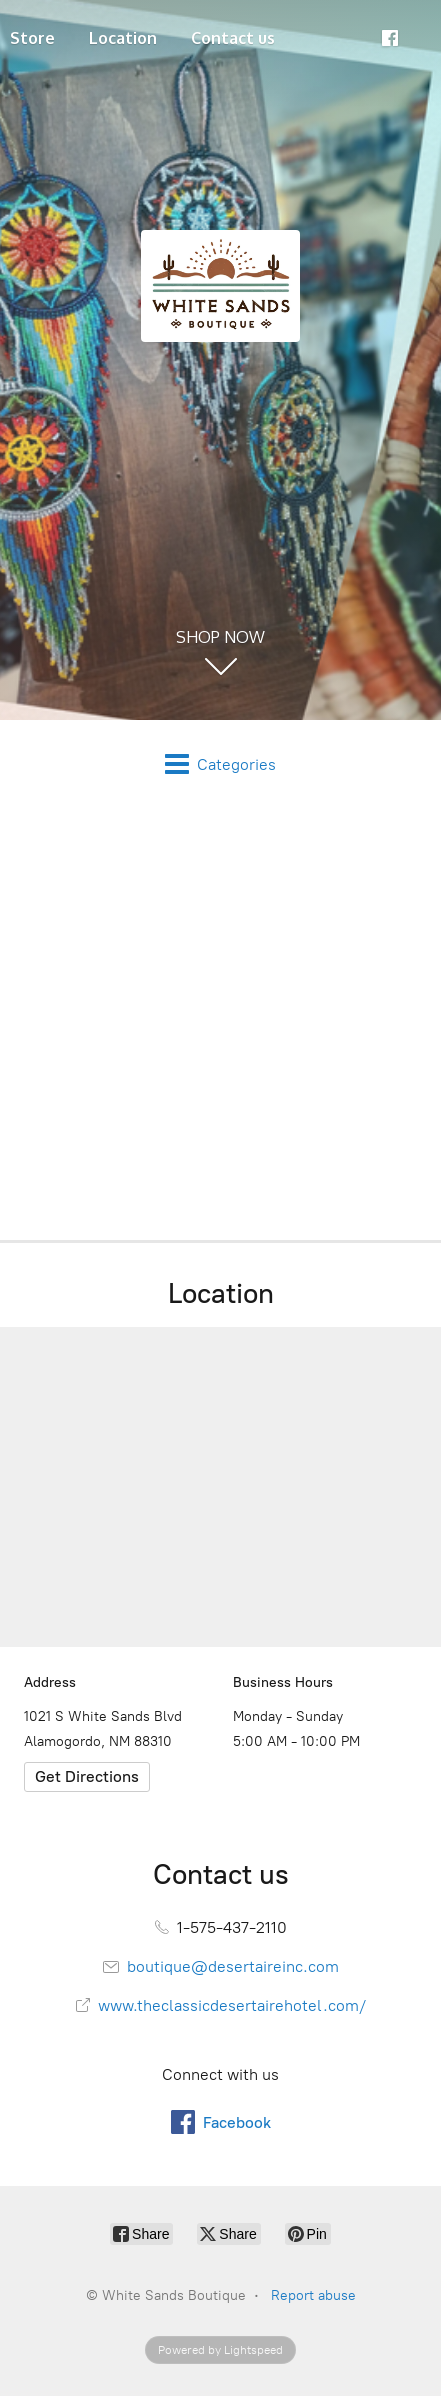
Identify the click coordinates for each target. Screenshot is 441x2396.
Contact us (233, 38)
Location (123, 38)
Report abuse (313, 2295)
